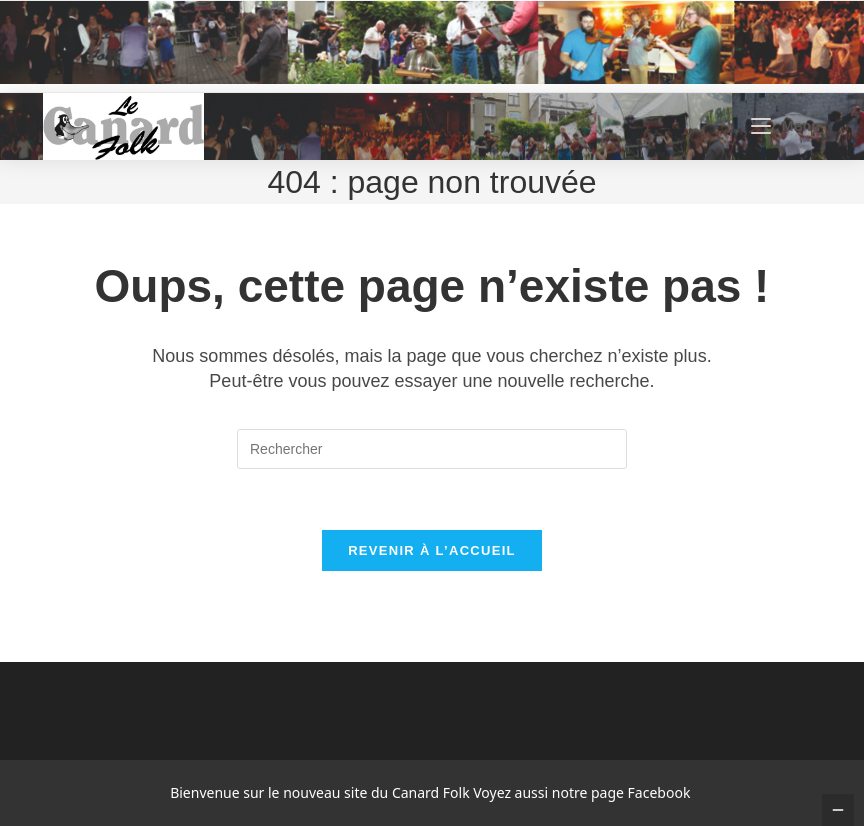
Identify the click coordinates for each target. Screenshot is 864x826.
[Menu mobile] (785, 126)
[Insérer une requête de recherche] (432, 449)
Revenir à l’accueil (432, 550)
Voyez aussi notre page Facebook (581, 792)
